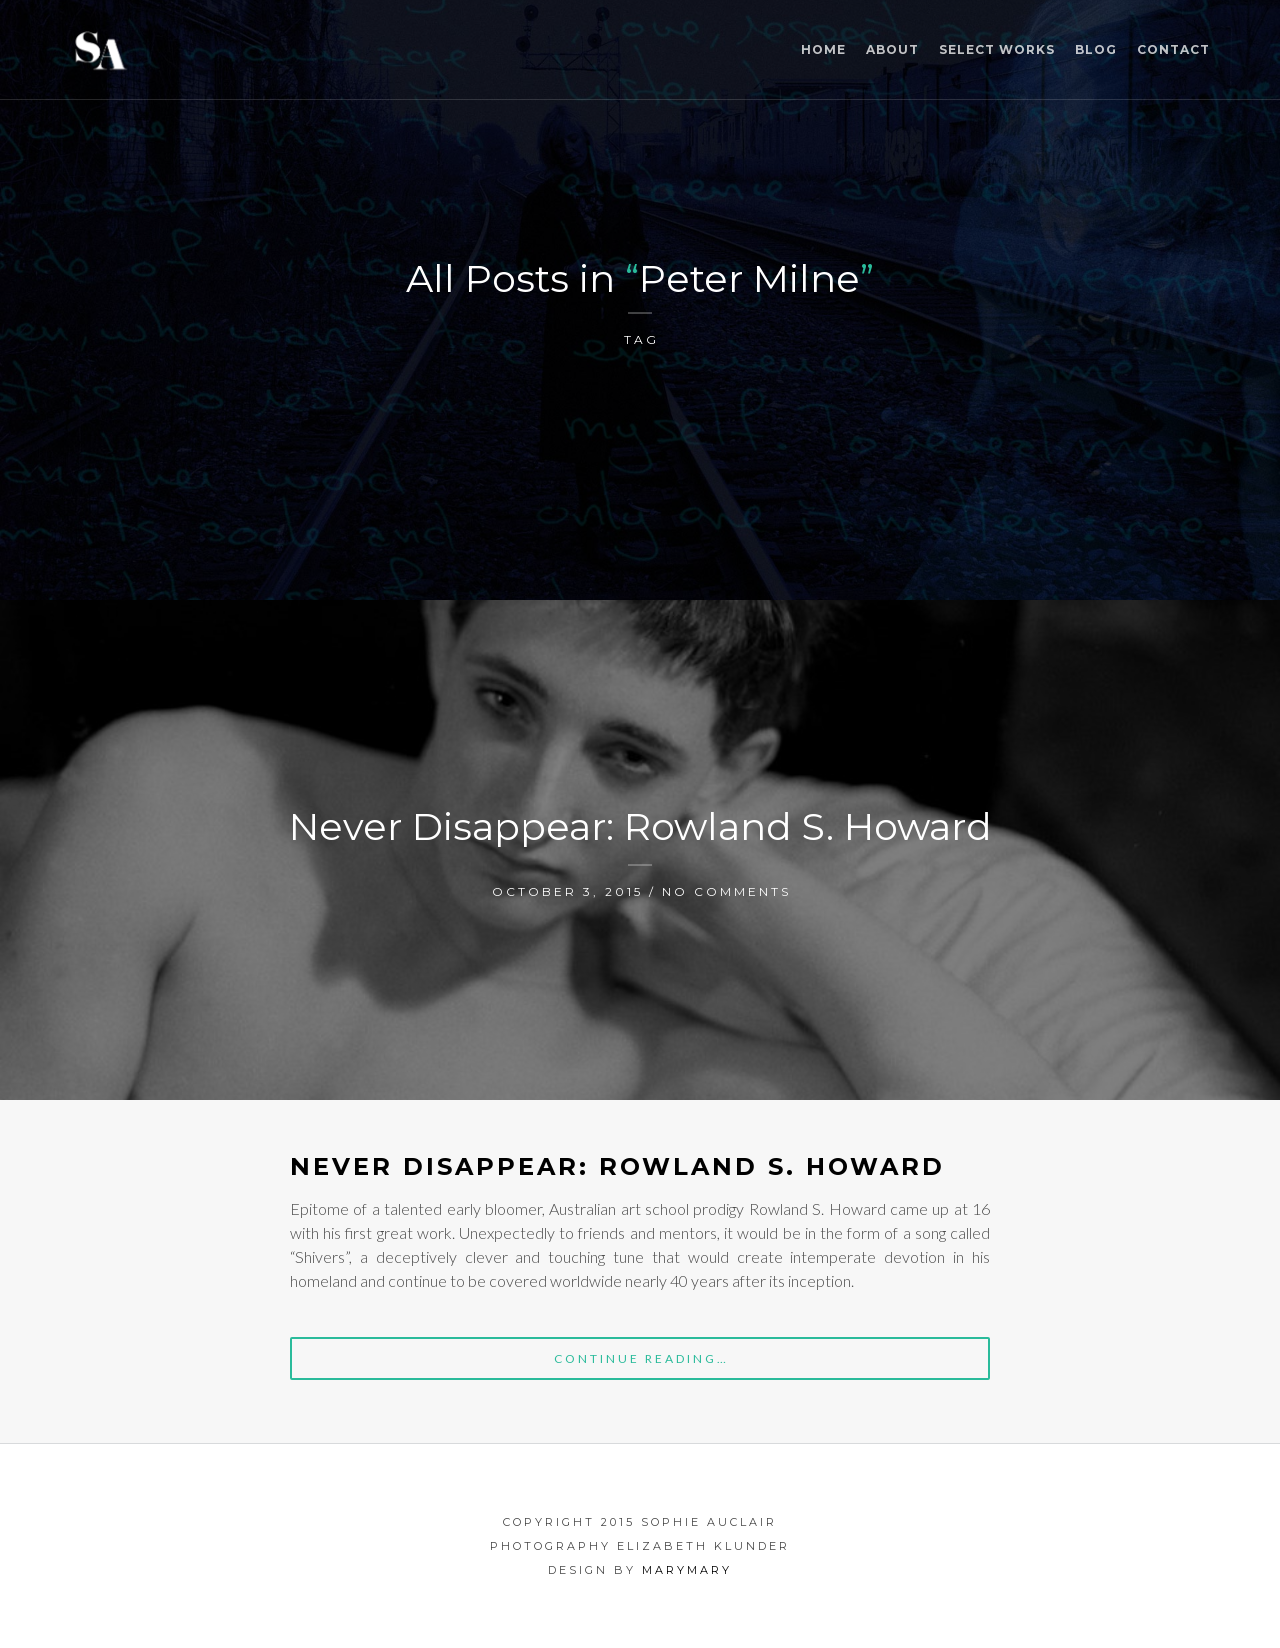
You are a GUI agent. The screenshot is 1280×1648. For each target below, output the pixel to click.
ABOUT (892, 49)
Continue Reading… (641, 1358)
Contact (1173, 49)
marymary (687, 1570)
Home (823, 49)
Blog (1096, 49)
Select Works (997, 49)
